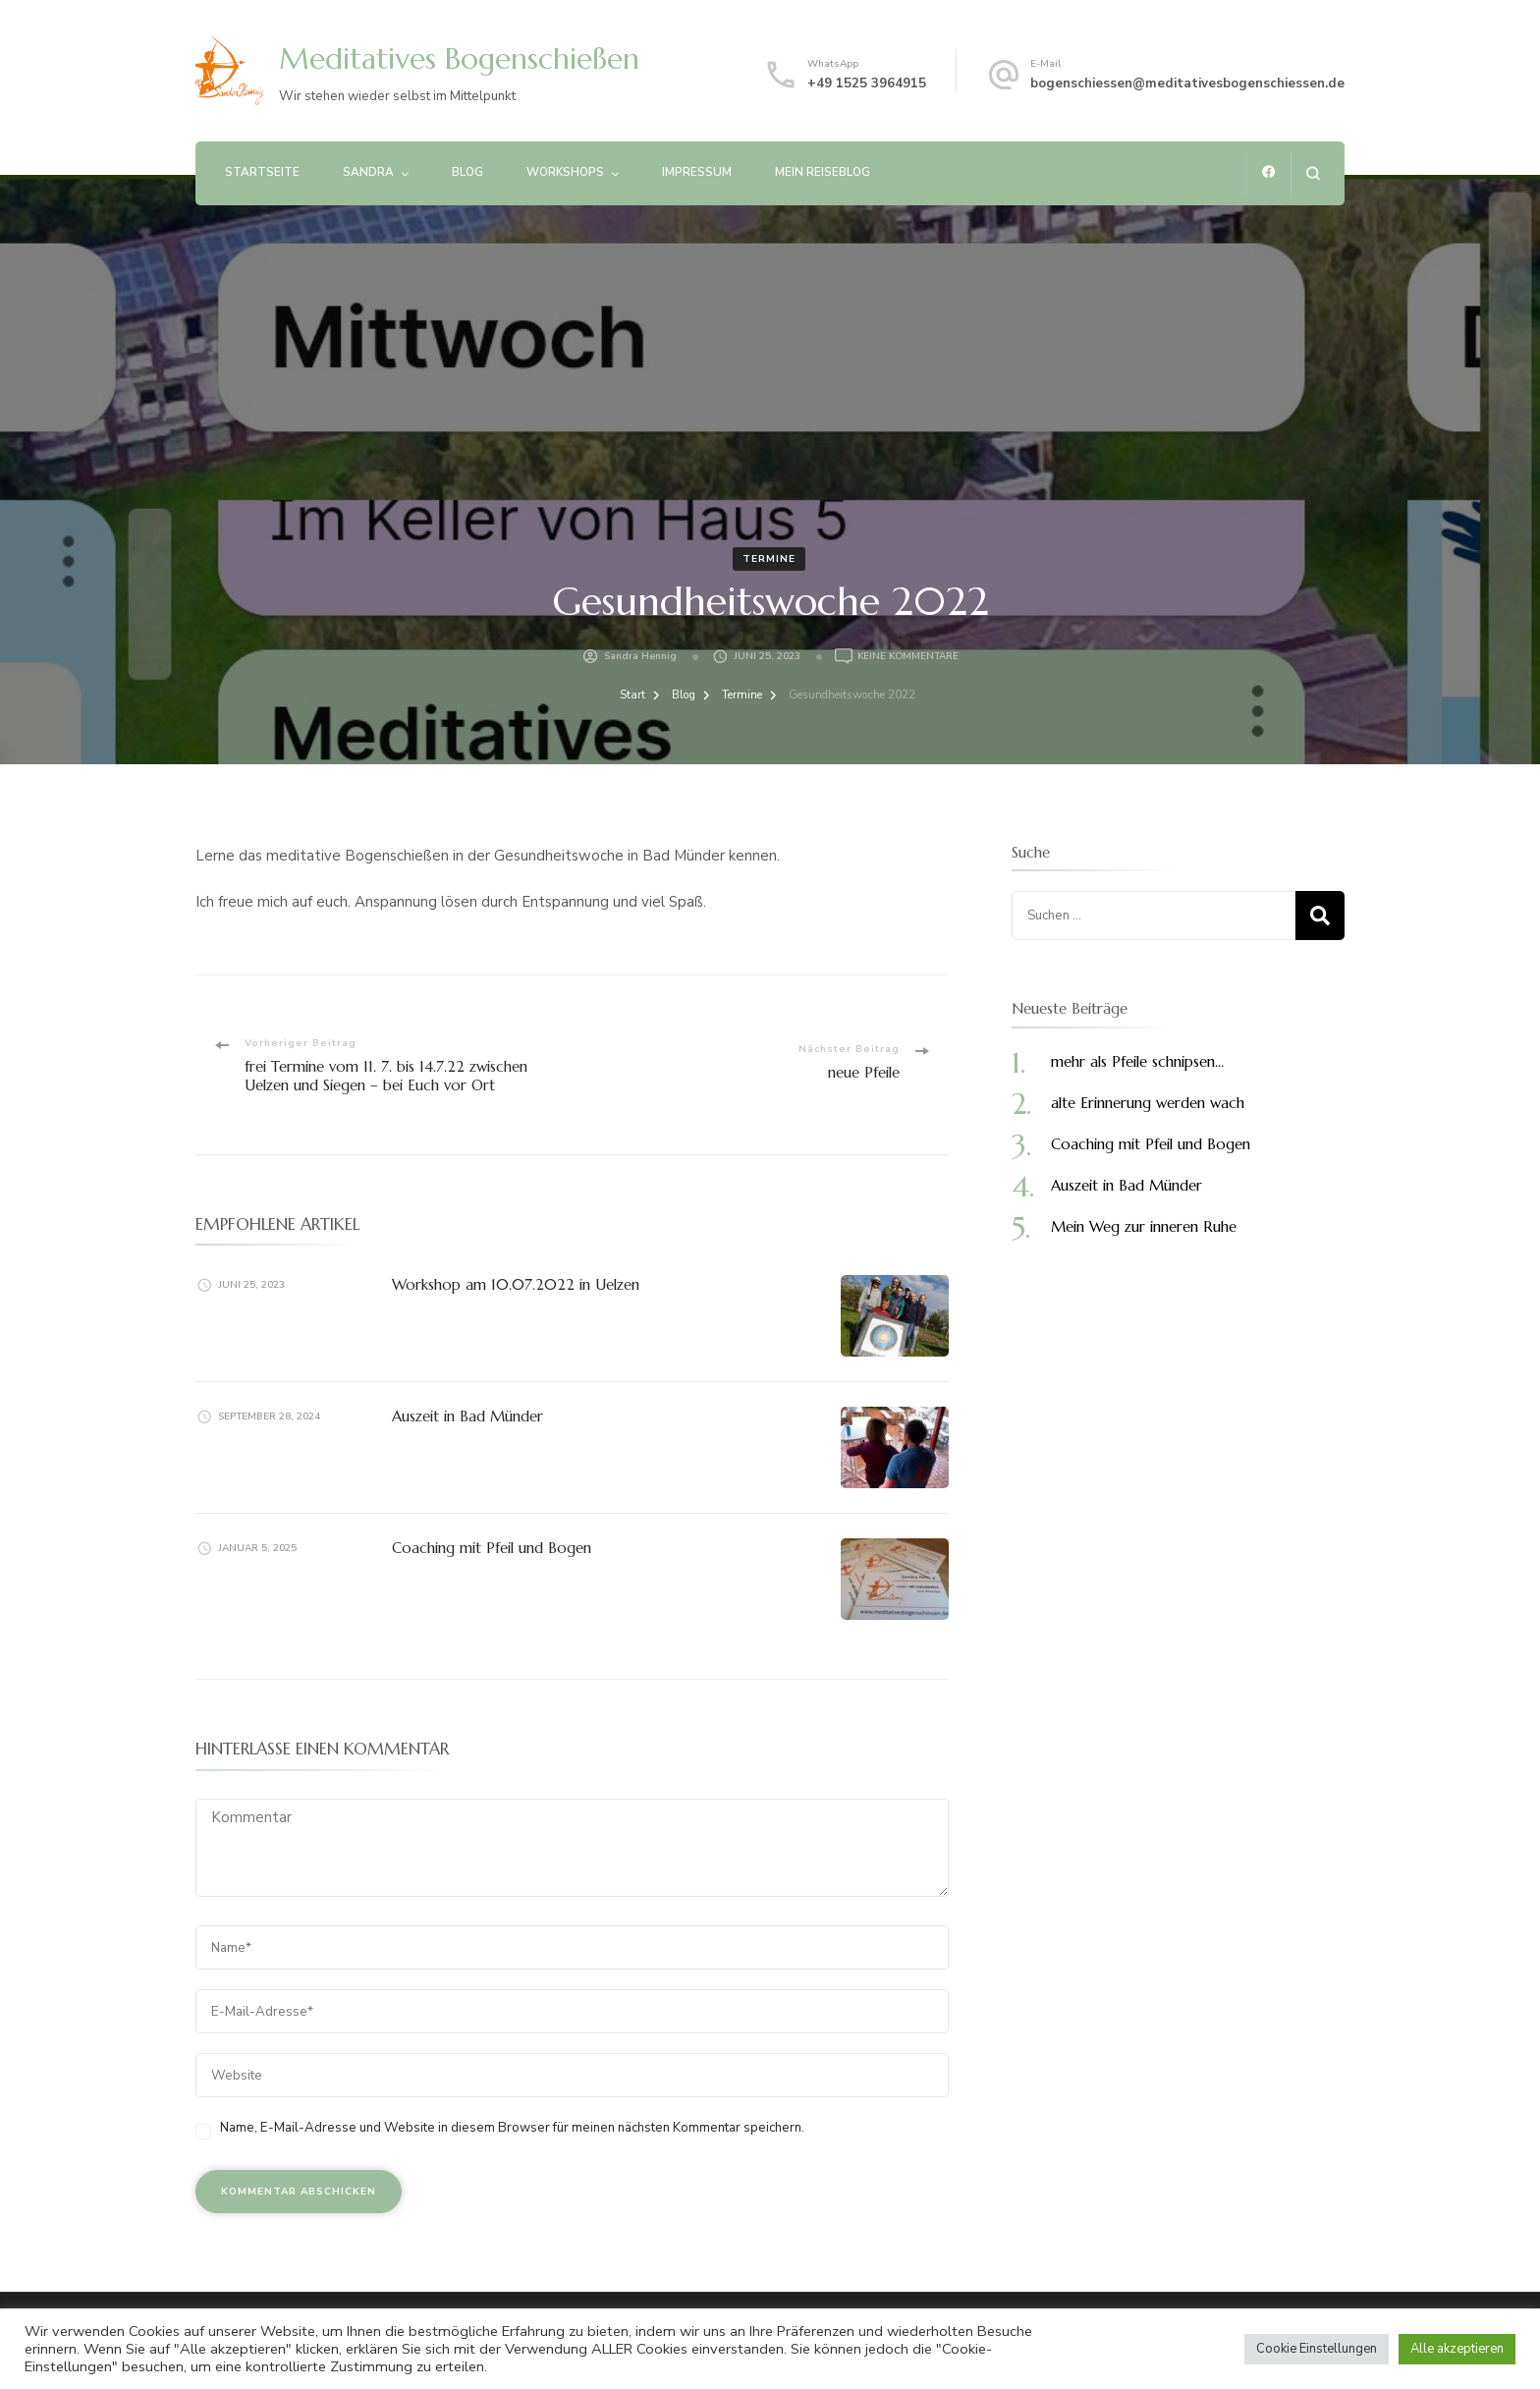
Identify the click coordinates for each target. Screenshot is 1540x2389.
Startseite (262, 172)
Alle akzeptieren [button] (1457, 2349)
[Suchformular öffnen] (1313, 173)
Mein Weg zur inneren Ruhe (1144, 1226)
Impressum (697, 172)
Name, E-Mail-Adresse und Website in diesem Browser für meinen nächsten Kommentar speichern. (512, 2128)
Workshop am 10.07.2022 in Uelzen (515, 1284)
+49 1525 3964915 (866, 83)
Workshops (565, 172)
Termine (769, 559)
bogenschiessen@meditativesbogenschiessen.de (1187, 83)
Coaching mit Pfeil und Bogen (491, 1547)
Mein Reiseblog (822, 172)
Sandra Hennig (640, 656)
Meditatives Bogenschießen (459, 58)
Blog (467, 172)
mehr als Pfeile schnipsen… (1137, 1061)
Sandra (368, 172)
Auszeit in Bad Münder (467, 1416)
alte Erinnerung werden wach (1147, 1102)
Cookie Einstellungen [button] (1316, 2349)
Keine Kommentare (908, 656)
